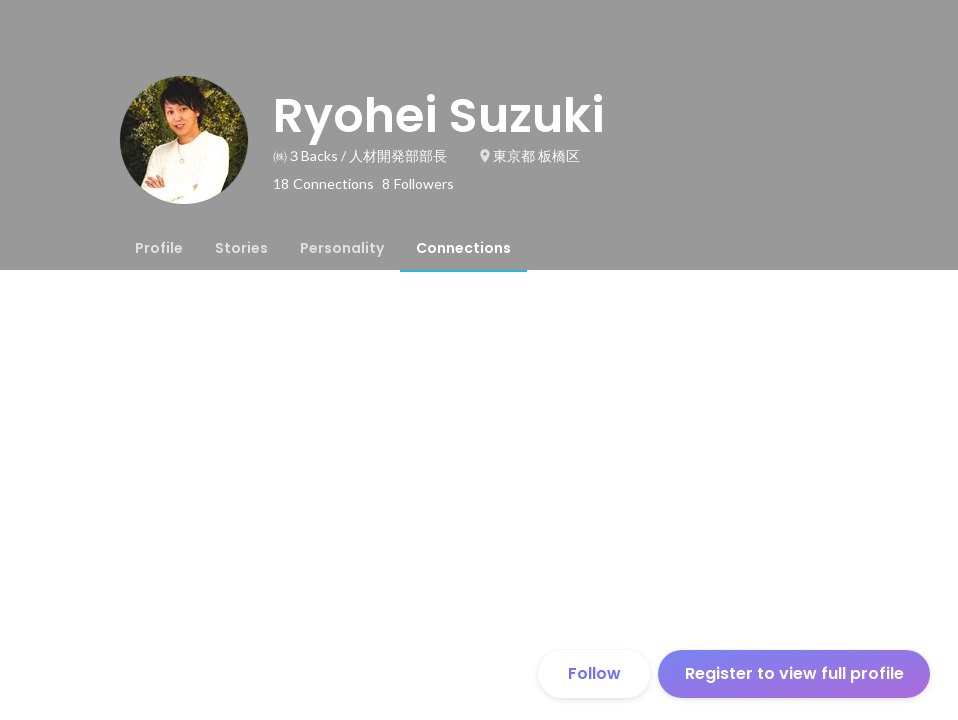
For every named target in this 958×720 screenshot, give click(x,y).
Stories (241, 248)
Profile (159, 248)
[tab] (159, 248)
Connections (463, 248)
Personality (342, 248)
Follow (594, 673)
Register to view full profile (794, 673)
